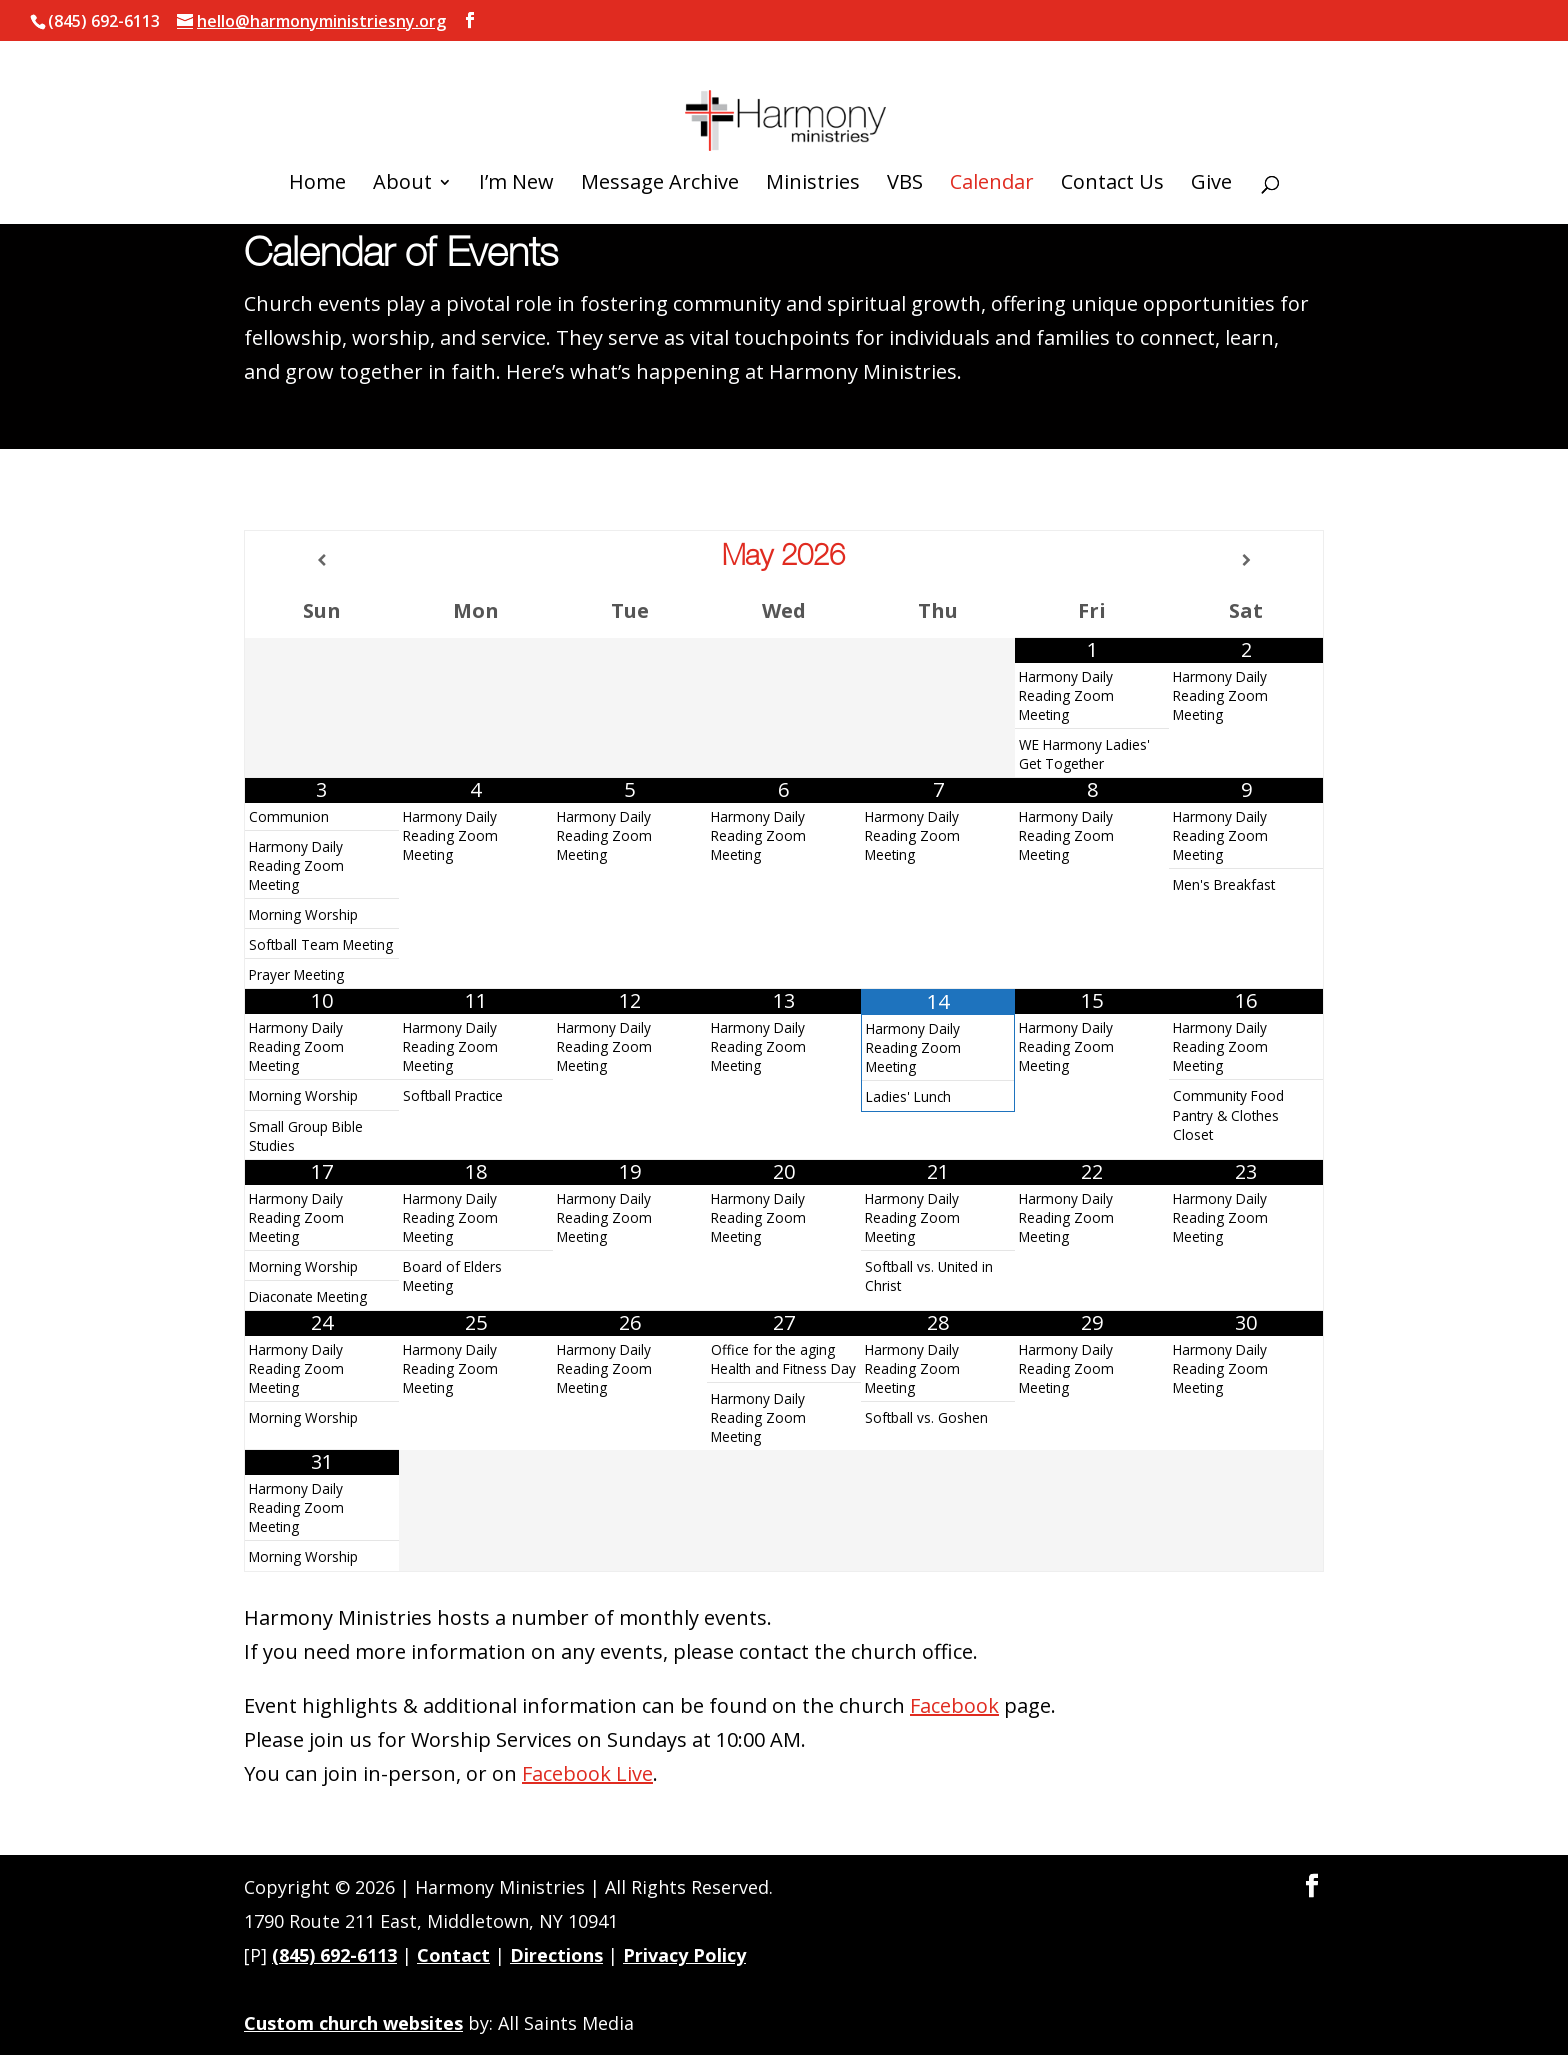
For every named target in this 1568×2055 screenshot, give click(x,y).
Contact (453, 1955)
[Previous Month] (322, 560)
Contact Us (1112, 145)
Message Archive (660, 145)
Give (1211, 145)
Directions (556, 1955)
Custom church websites (353, 2023)
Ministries (813, 145)
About (402, 145)
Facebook (954, 1705)
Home (317, 145)
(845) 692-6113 (334, 1955)
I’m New (516, 145)
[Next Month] (1246, 560)
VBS (905, 145)
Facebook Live (587, 1773)
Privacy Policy (684, 1955)
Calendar (992, 145)
